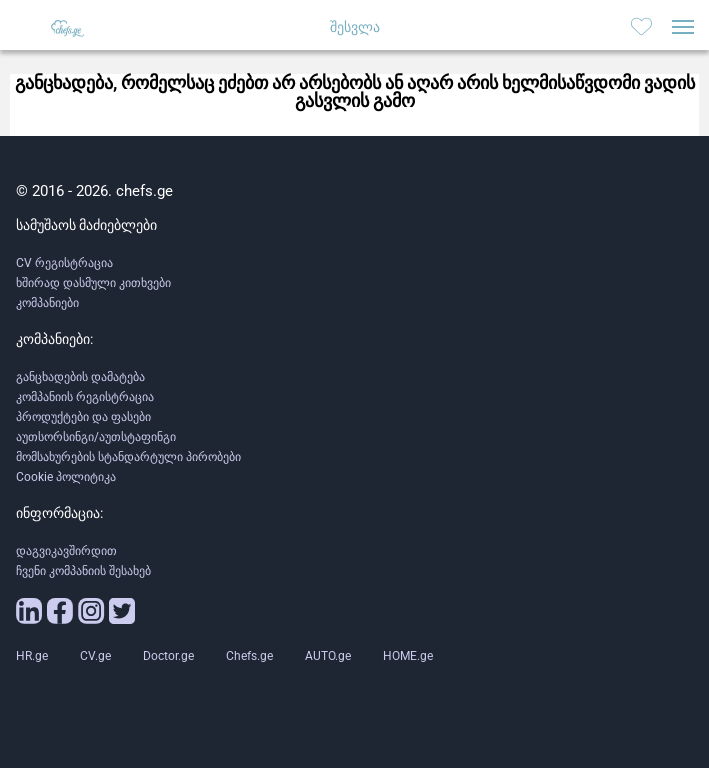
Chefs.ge (249, 656)
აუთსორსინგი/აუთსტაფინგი (96, 437)
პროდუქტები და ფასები (83, 417)
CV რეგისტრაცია (64, 263)
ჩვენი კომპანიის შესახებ (83, 571)
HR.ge (32, 656)
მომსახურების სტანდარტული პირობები (128, 457)
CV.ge (95, 656)
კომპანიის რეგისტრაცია (85, 397)
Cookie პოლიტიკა (66, 477)
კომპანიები (47, 303)
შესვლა (355, 27)
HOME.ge (408, 656)
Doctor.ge (168, 656)
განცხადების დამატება (80, 377)
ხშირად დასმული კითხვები (93, 283)
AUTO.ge (328, 656)
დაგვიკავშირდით (66, 551)
